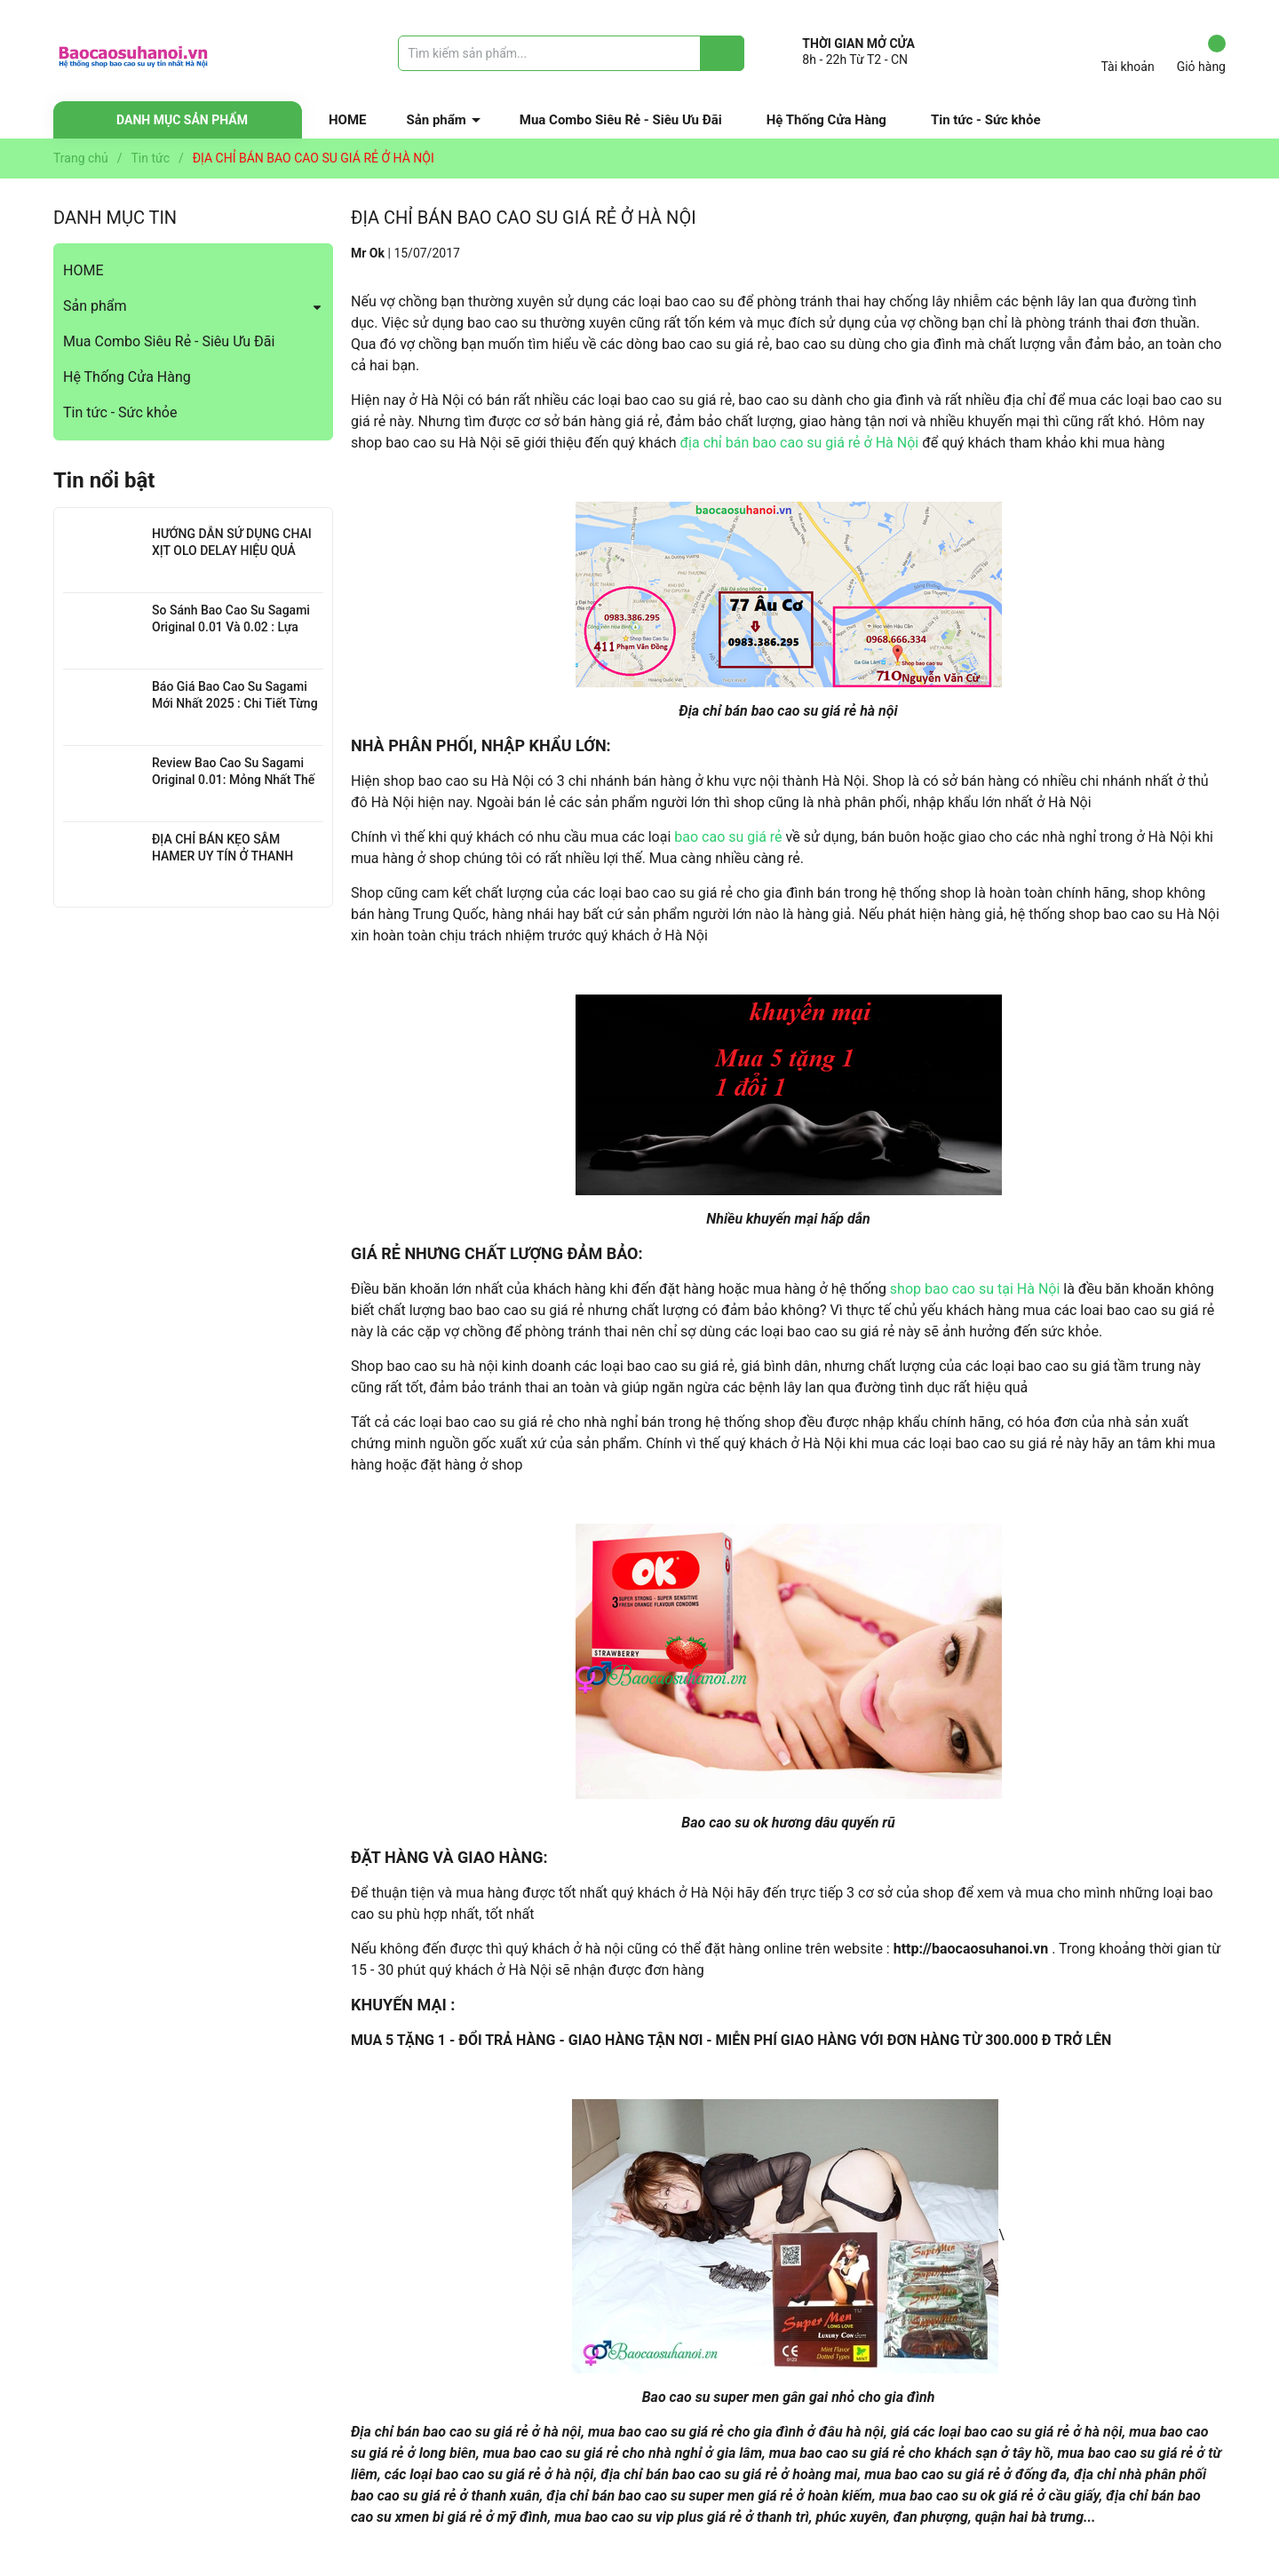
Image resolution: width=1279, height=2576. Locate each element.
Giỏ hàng (1201, 54)
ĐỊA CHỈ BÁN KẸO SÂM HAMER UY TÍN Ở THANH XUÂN (222, 856)
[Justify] (722, 53)
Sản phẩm (436, 120)
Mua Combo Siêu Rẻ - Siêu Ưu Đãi (621, 120)
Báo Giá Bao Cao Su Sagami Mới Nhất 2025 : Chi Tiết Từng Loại (235, 703)
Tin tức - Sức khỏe (986, 120)
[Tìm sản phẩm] (571, 53)
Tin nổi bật (104, 480)
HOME (348, 120)
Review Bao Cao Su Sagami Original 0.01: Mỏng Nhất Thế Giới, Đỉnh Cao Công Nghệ (233, 780)
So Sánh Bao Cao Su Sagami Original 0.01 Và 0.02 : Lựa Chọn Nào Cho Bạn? (231, 627)
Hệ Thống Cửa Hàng (826, 120)
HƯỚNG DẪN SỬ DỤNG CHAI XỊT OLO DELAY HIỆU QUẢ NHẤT (232, 551)
